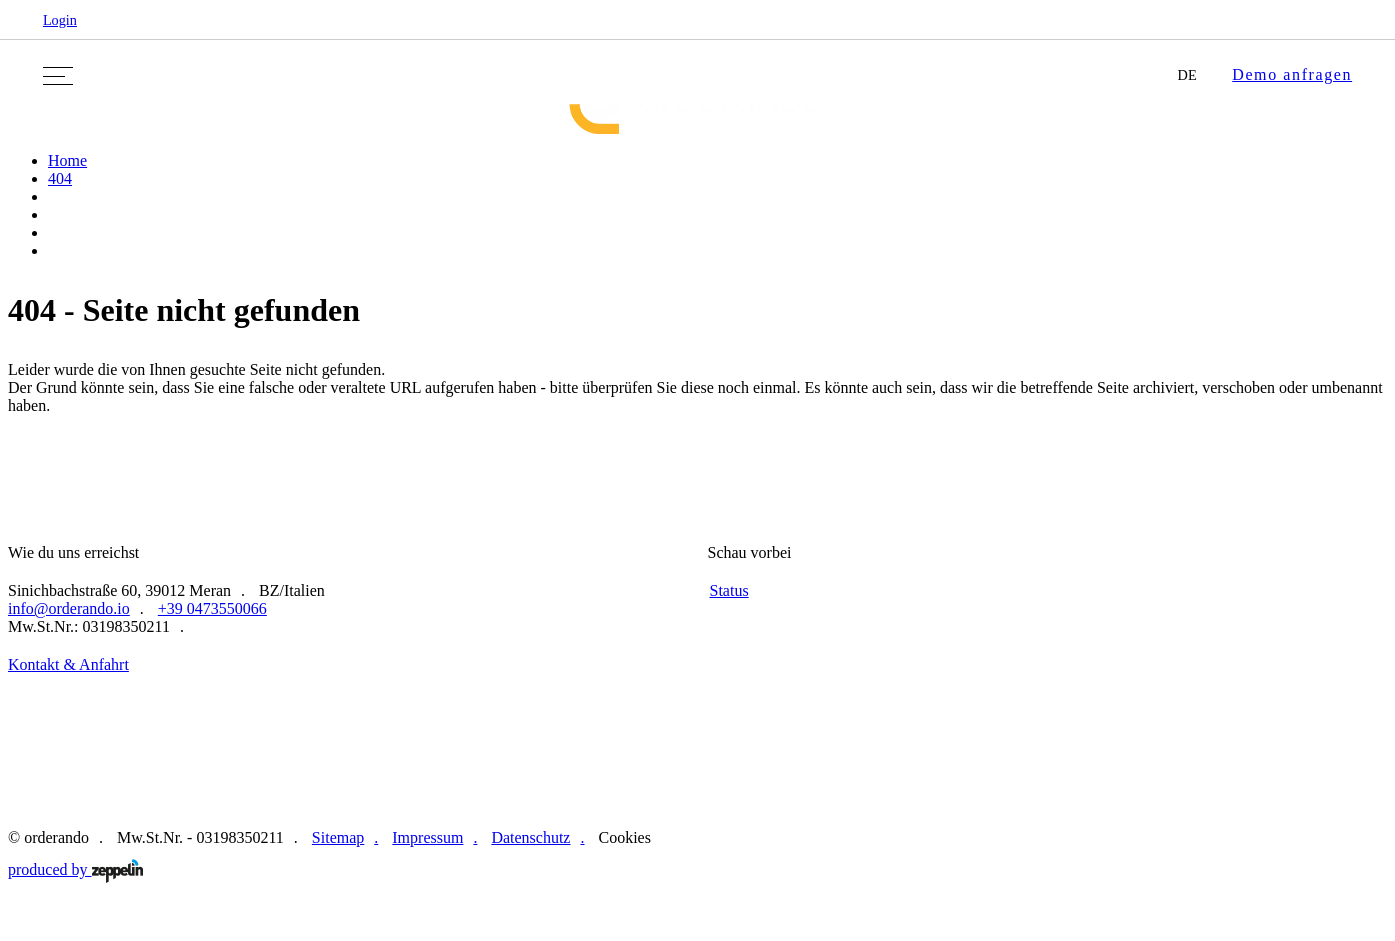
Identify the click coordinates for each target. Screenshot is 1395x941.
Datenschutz (530, 837)
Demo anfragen (1292, 74)
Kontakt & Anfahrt (68, 664)
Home (67, 160)
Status (729, 590)
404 (60, 178)
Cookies (624, 837)
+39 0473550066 (212, 608)
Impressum (427, 837)
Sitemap (338, 837)
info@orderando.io (69, 608)
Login (60, 20)
